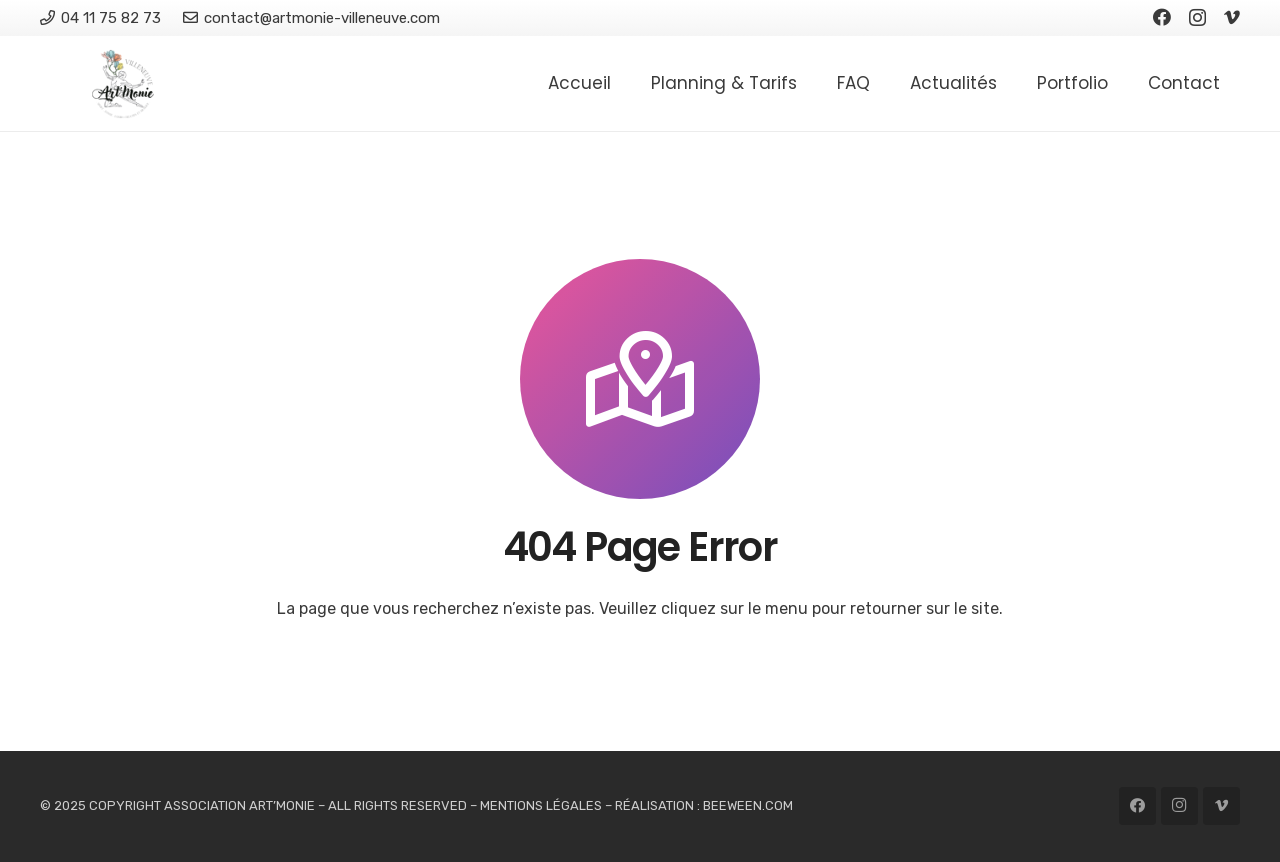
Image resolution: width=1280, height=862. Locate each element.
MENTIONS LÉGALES (541, 805)
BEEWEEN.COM (748, 805)
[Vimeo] (1232, 17)
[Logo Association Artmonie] (123, 84)
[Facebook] (1162, 17)
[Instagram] (1197, 18)
